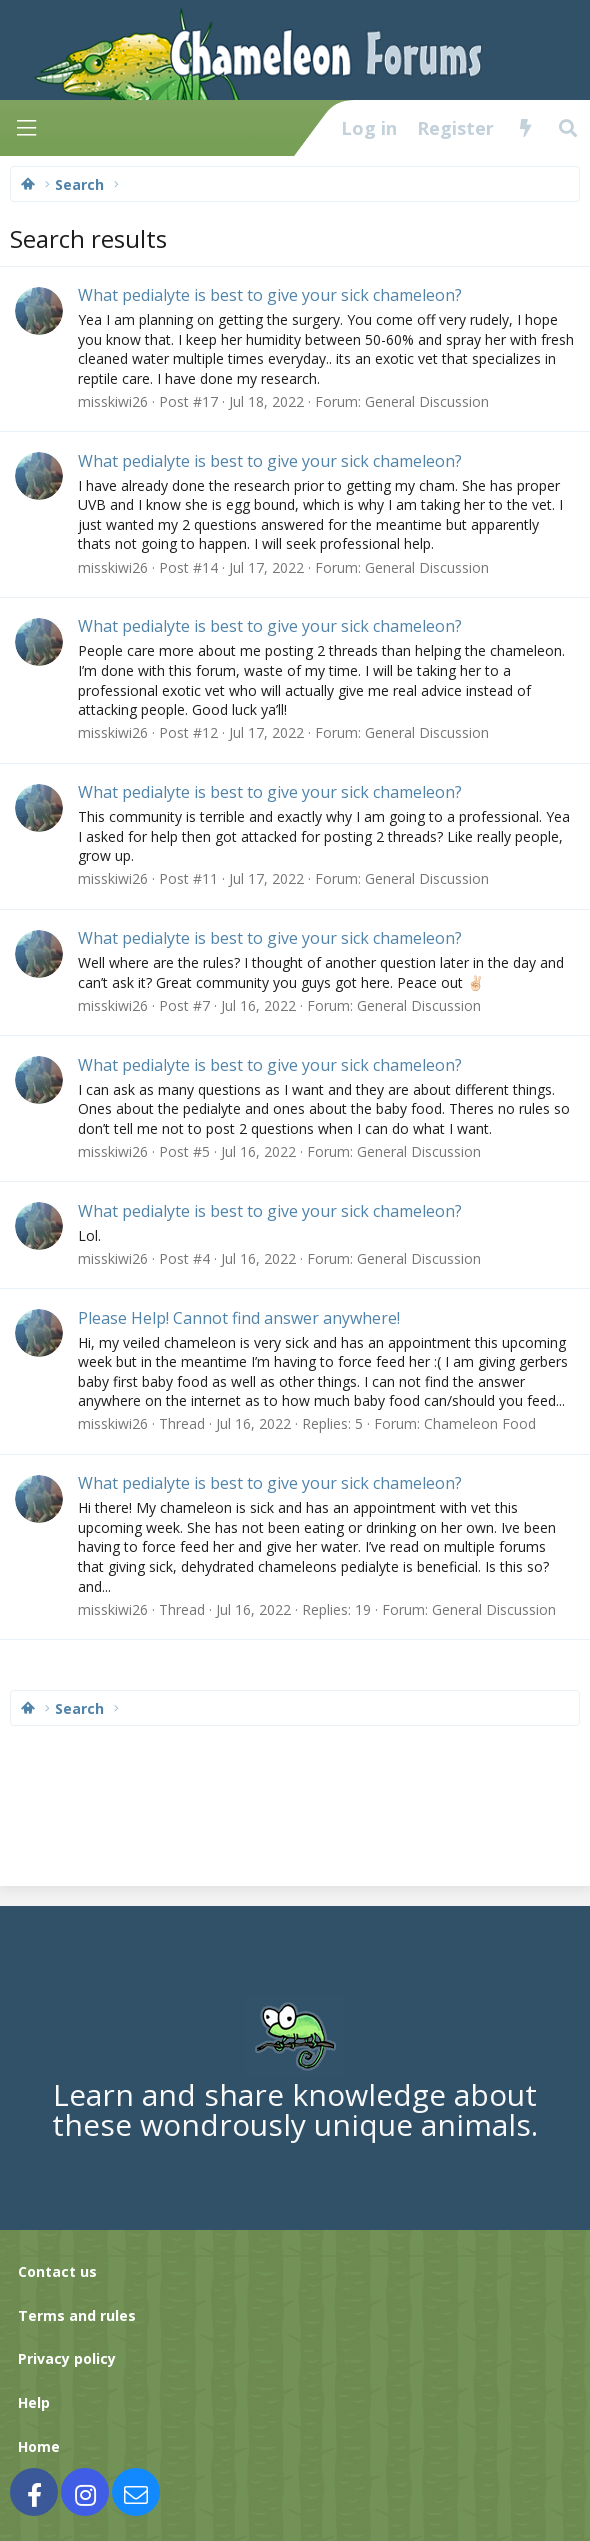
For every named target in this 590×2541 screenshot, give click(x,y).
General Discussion (427, 401)
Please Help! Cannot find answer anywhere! (239, 1318)
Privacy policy (67, 2358)
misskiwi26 (113, 401)
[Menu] (26, 128)
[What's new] (525, 128)
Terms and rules (77, 2315)
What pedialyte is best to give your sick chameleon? (270, 295)
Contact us (57, 2271)
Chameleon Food (480, 1423)
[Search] (568, 128)
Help (34, 2402)
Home (39, 2446)
